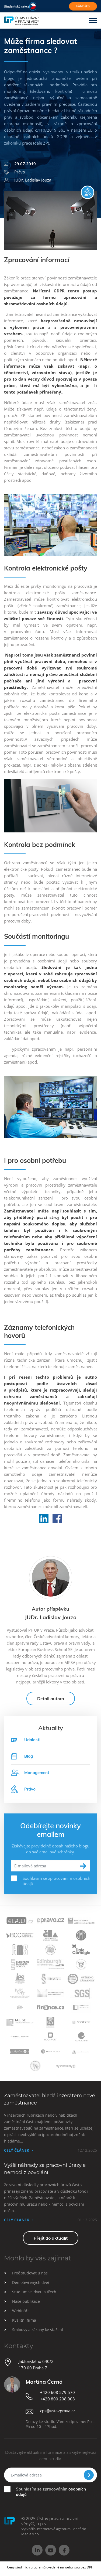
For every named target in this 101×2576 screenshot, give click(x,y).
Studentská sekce (16, 6)
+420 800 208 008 (57, 2398)
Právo (14, 172)
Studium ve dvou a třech (34, 2291)
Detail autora (50, 1698)
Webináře (21, 2310)
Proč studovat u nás (30, 2273)
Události (32, 1739)
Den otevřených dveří (31, 2282)
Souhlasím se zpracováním (51, 2491)
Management (30, 1772)
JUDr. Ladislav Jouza (27, 180)
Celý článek (16, 2150)
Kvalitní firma (24, 2320)
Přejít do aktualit (51, 2238)
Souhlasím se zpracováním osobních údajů (56, 1880)
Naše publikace (26, 2301)
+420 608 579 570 (57, 2392)
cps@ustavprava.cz (57, 2410)
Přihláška (83, 6)
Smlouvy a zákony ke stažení (37, 2329)
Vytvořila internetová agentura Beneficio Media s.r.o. (53, 2531)
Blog (22, 1756)
